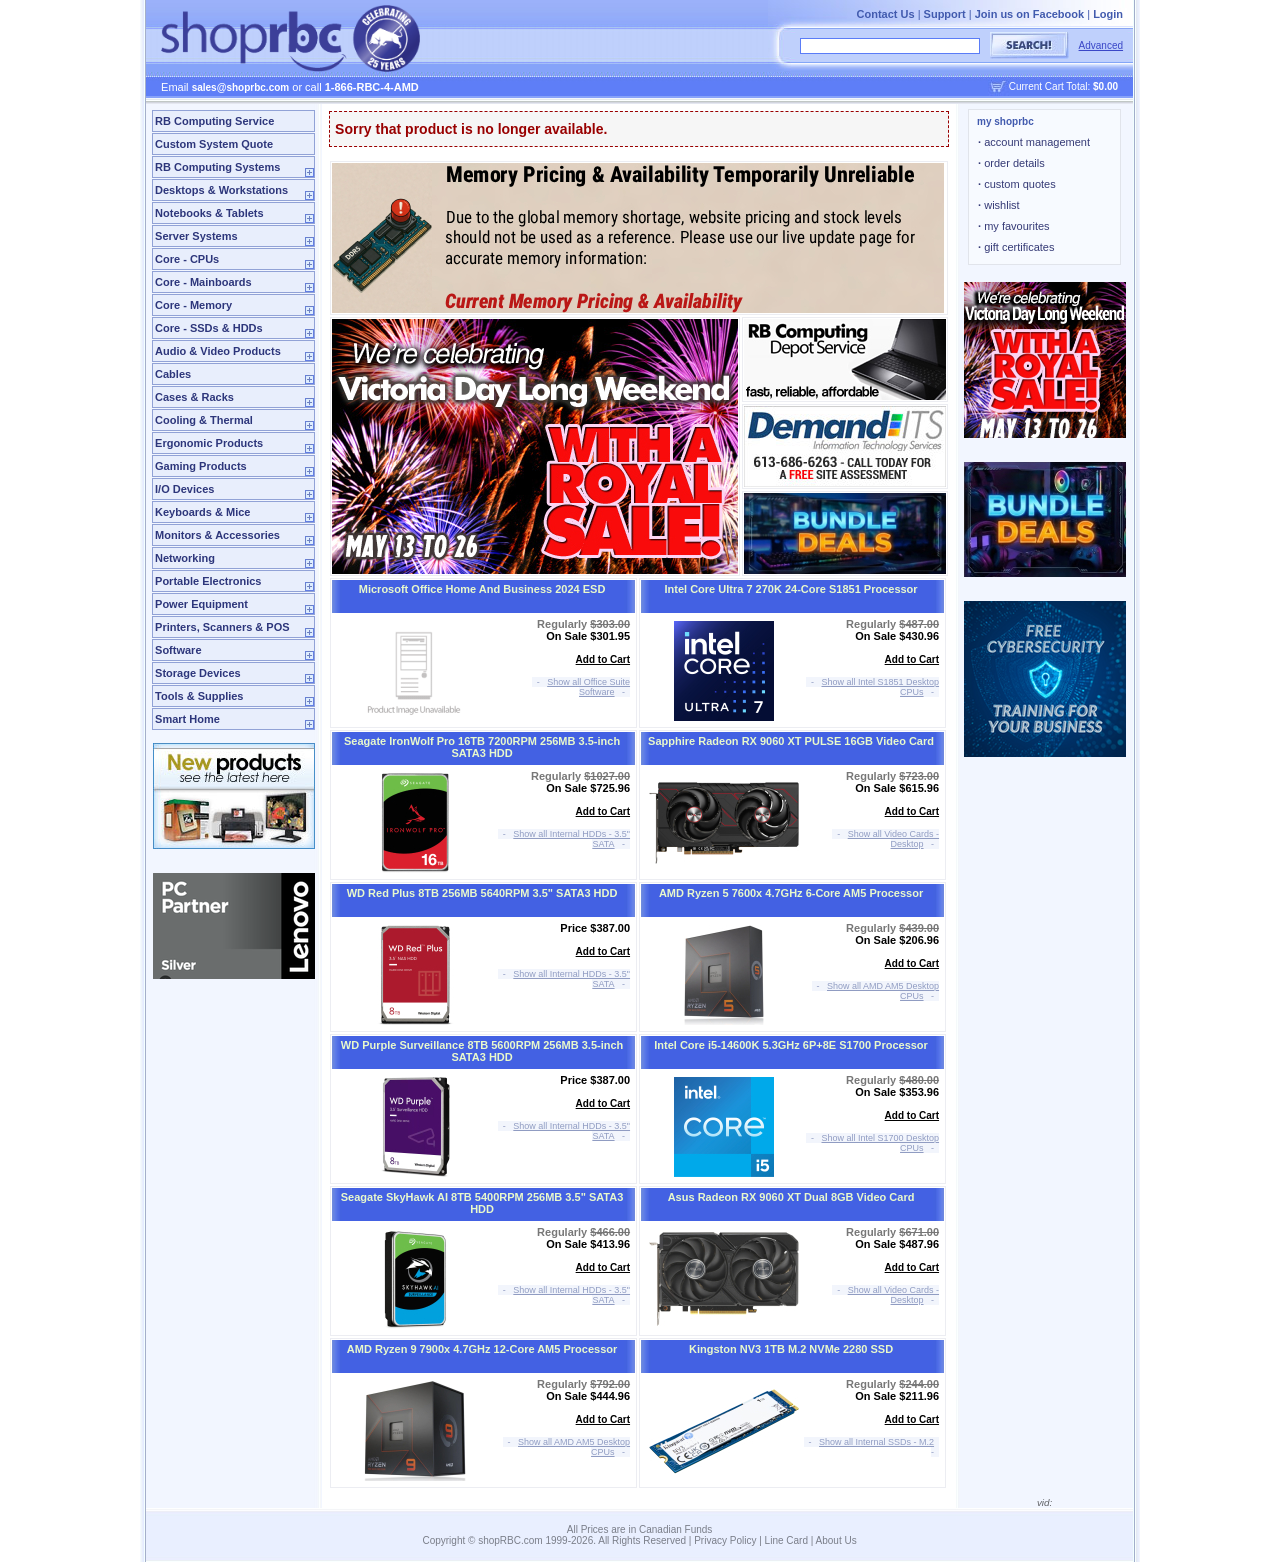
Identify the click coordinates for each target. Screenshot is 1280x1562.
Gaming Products (201, 466)
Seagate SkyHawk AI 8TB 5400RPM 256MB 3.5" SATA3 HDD (482, 1203)
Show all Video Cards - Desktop (893, 839)
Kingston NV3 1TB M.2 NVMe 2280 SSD (791, 1349)
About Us (836, 1540)
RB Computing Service (214, 121)
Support (945, 14)
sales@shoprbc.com (241, 87)
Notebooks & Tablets (209, 213)
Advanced (1101, 45)
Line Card (786, 1540)
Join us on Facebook (1029, 14)
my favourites (1014, 226)
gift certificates (1016, 247)
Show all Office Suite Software (588, 687)
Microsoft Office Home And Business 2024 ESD (482, 589)
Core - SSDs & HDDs (209, 328)
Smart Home (187, 719)
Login (1108, 14)
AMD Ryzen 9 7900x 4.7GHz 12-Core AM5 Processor (482, 1349)
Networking (185, 558)
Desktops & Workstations (221, 190)
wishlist (999, 205)
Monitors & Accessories (217, 535)
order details (1011, 163)
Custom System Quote (214, 144)
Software (178, 650)
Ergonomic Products (209, 443)
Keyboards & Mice (202, 512)
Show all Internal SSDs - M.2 (876, 1442)
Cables (173, 374)
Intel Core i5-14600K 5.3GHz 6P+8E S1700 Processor (791, 1045)
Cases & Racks (194, 397)
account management (1034, 142)
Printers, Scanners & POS (222, 627)
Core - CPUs (187, 259)
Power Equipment (201, 604)
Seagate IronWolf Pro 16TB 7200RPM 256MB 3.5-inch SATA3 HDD (482, 747)
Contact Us (886, 14)
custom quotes (1017, 184)
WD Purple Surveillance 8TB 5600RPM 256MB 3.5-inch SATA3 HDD (482, 1051)
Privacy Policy (725, 1540)
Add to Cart (603, 659)
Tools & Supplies (199, 696)
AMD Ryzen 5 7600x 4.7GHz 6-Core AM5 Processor (791, 893)
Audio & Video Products (218, 351)
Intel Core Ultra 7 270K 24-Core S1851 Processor (791, 589)
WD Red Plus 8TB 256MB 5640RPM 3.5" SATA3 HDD (482, 893)
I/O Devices (184, 489)
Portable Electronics (208, 581)
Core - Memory (193, 305)
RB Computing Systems (217, 167)
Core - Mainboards (203, 282)
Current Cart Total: (1063, 86)
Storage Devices (198, 673)
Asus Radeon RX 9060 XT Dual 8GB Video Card (791, 1197)
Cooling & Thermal (204, 420)
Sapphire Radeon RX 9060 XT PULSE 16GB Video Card (791, 741)
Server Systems (196, 236)
